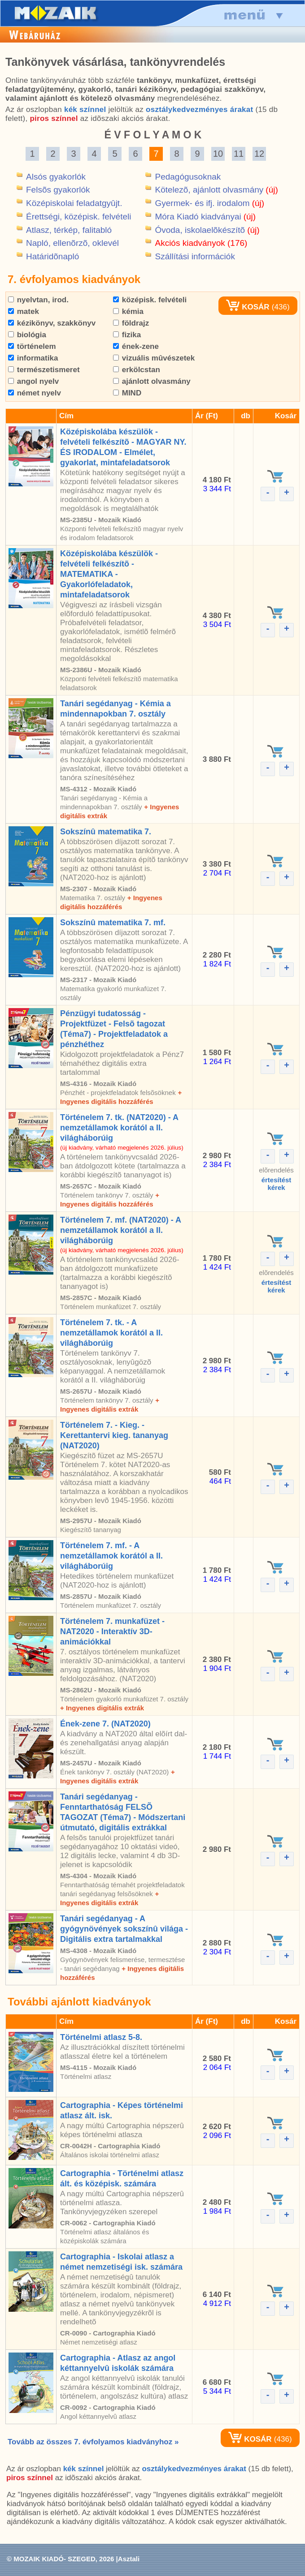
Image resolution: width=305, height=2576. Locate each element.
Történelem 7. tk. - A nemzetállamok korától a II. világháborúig (111, 1333)
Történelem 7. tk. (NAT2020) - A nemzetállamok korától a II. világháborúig (119, 1127)
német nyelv (34, 393)
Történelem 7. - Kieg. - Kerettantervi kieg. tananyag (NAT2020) (114, 1435)
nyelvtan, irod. (38, 300)
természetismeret (44, 369)
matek (23, 311)
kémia (128, 311)
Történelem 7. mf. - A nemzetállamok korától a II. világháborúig (111, 1556)
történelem (32, 346)
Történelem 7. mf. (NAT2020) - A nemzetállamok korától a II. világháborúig (120, 1230)
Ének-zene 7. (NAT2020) (105, 1723)
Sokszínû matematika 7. (105, 831)
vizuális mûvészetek (154, 358)
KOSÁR (247, 307)
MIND (127, 393)
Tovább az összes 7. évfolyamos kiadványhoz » (93, 2442)
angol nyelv (33, 381)
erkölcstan (136, 369)
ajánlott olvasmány (152, 381)
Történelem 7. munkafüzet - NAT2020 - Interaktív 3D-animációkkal (112, 1631)
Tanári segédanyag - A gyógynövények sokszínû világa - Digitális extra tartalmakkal (124, 1929)
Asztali (128, 2559)
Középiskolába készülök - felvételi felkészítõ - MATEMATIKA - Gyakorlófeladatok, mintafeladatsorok (109, 574)
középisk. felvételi (150, 300)
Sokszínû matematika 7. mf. (113, 922)
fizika (127, 335)
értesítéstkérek (276, 1183)
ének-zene (136, 346)
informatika (33, 358)
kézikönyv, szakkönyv (52, 323)
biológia (27, 335)
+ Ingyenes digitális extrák (102, 1708)
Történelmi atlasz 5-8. (101, 2037)
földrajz (131, 323)
